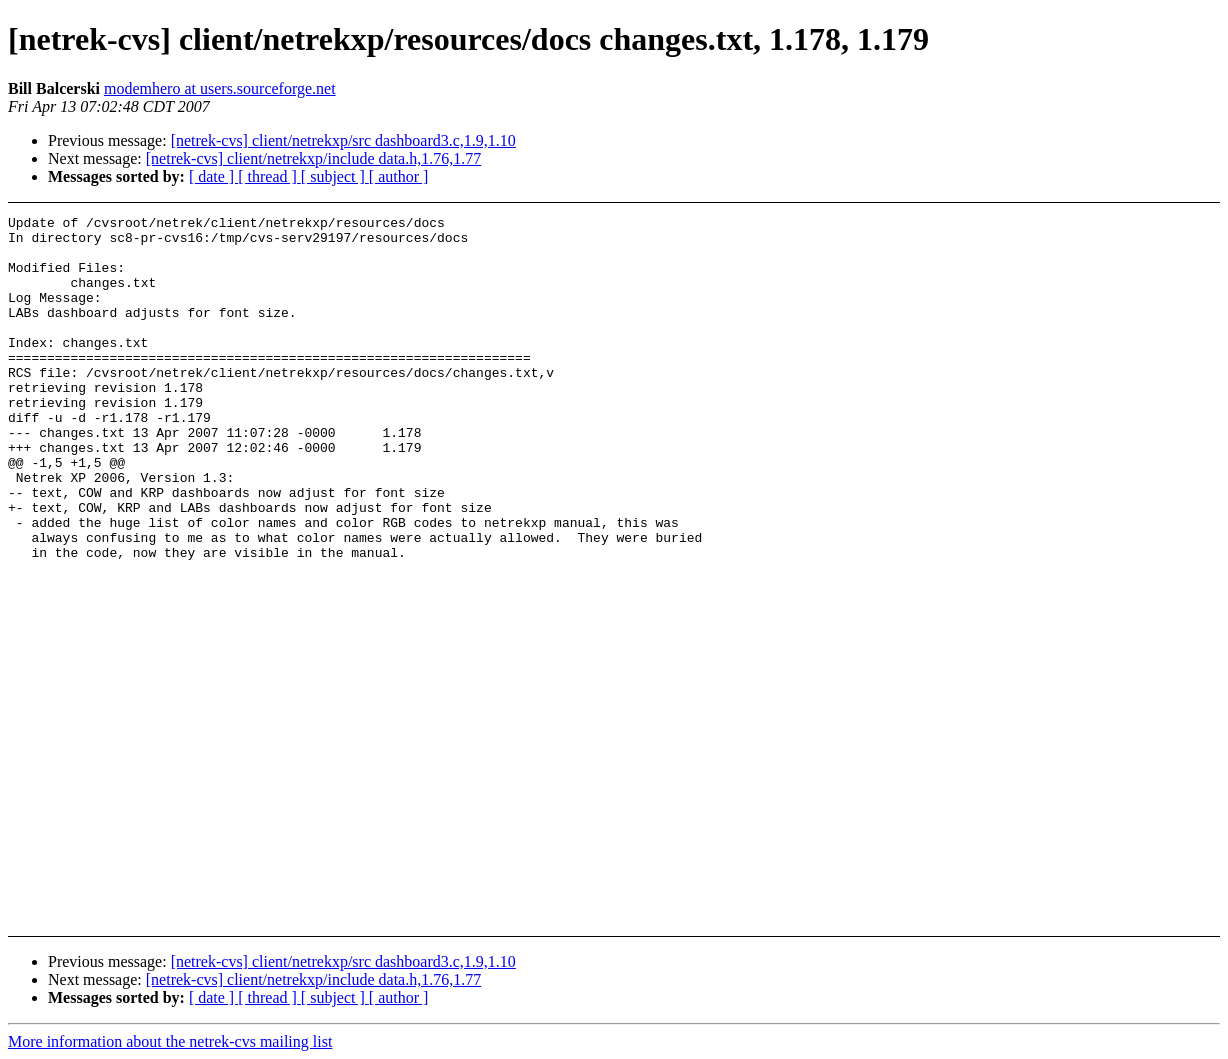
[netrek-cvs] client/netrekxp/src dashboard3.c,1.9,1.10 (343, 140)
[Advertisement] (1100, 265)
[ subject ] (335, 176)
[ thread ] (269, 176)
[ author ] (399, 176)
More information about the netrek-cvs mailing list (170, 1041)
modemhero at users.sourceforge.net (220, 88)
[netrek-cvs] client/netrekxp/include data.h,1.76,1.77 (313, 158)
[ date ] (213, 176)
